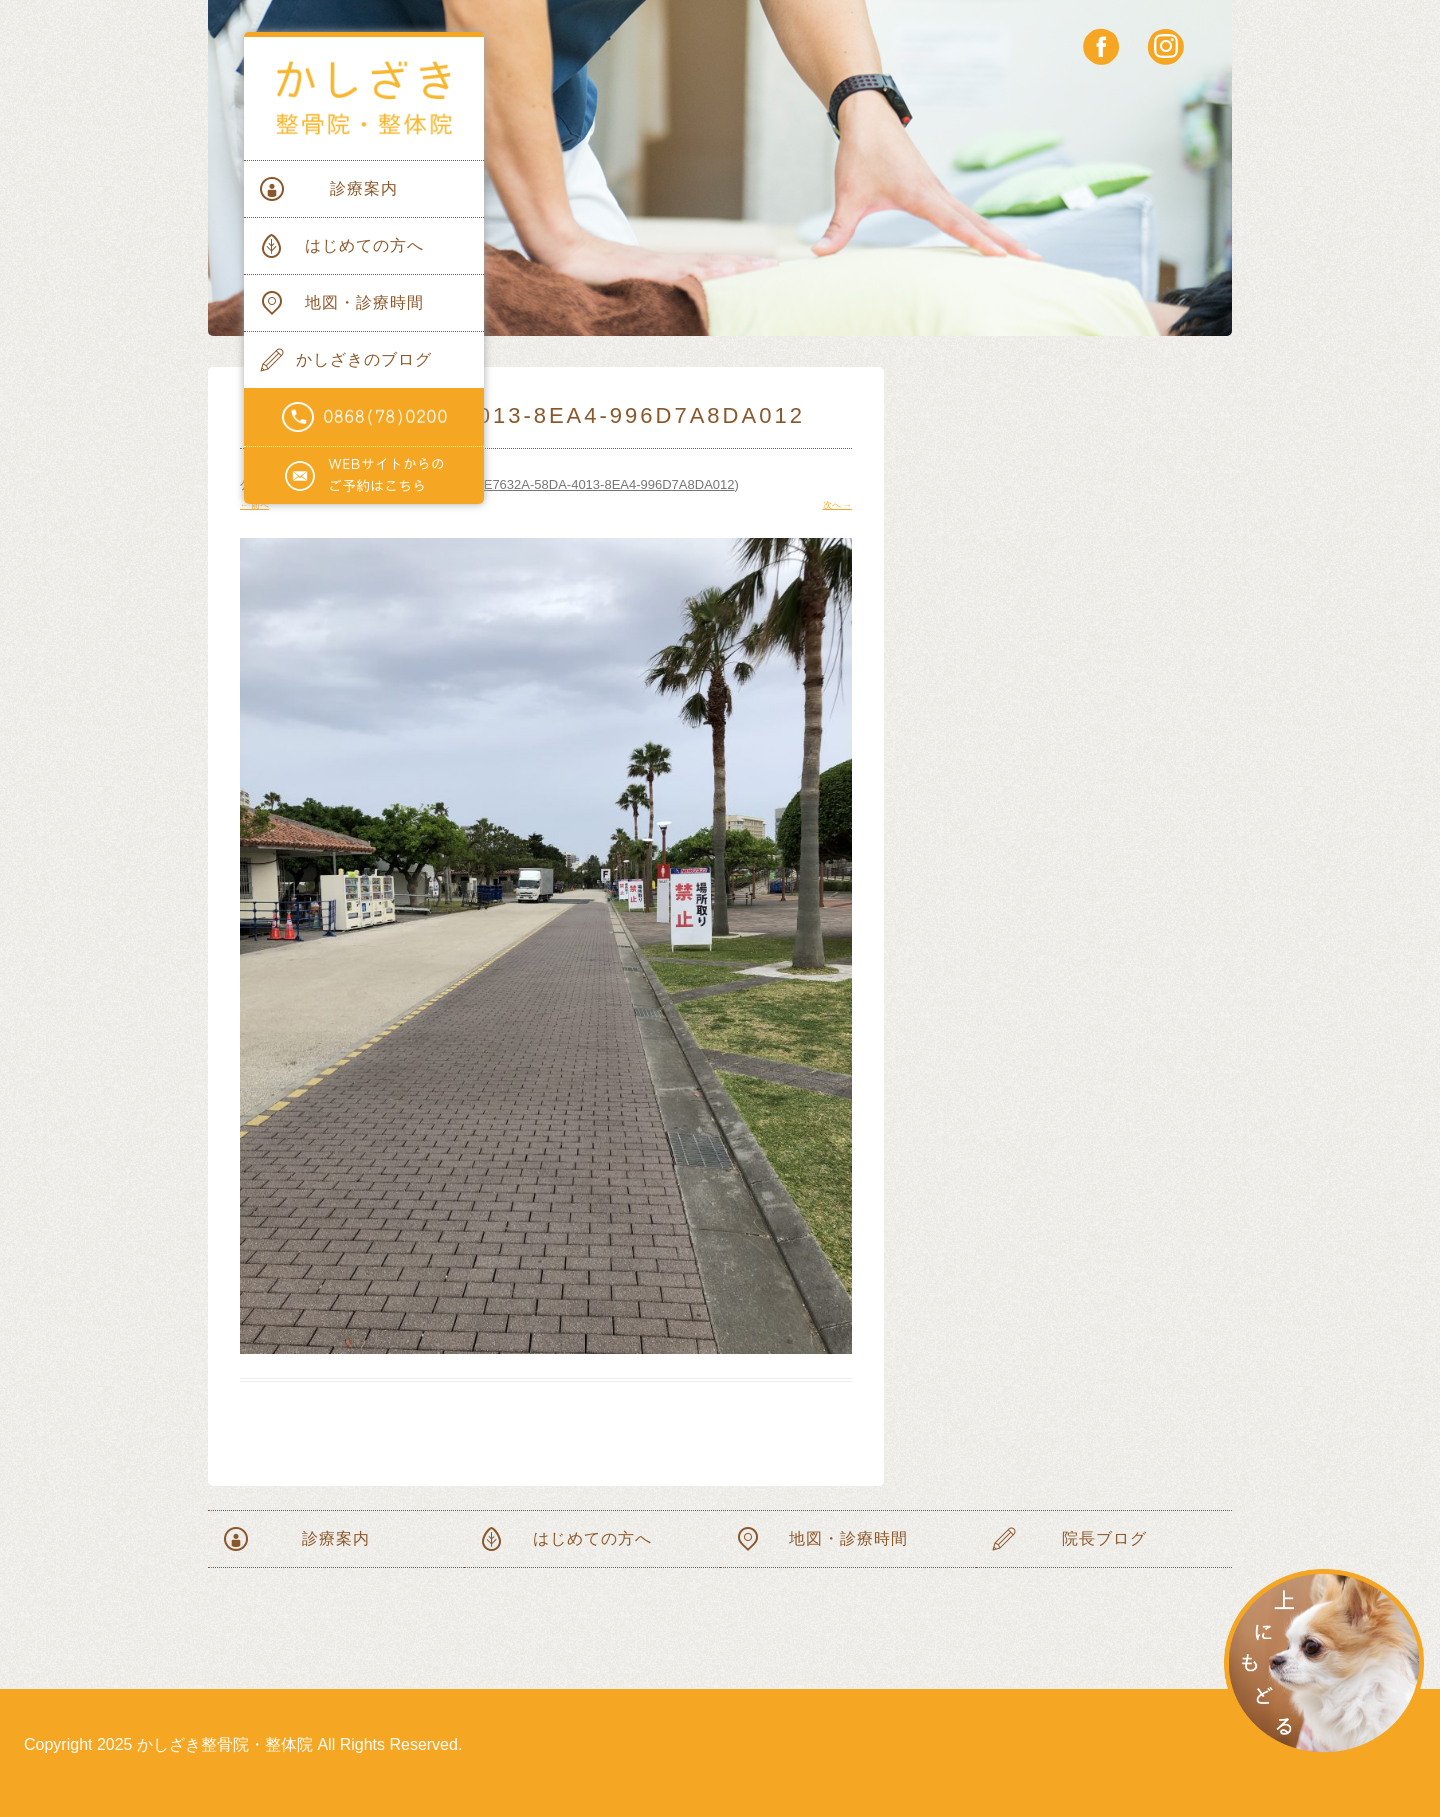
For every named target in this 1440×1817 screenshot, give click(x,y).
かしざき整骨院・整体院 (364, 98)
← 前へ (254, 505)
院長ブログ (1104, 1538)
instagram (1165, 46)
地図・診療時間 (364, 302)
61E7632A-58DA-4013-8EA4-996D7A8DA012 (601, 484)
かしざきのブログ (364, 359)
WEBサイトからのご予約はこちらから (364, 476)
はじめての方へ (364, 245)
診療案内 (364, 188)
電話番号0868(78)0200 (364, 417)
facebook (1101, 46)
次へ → (837, 505)
